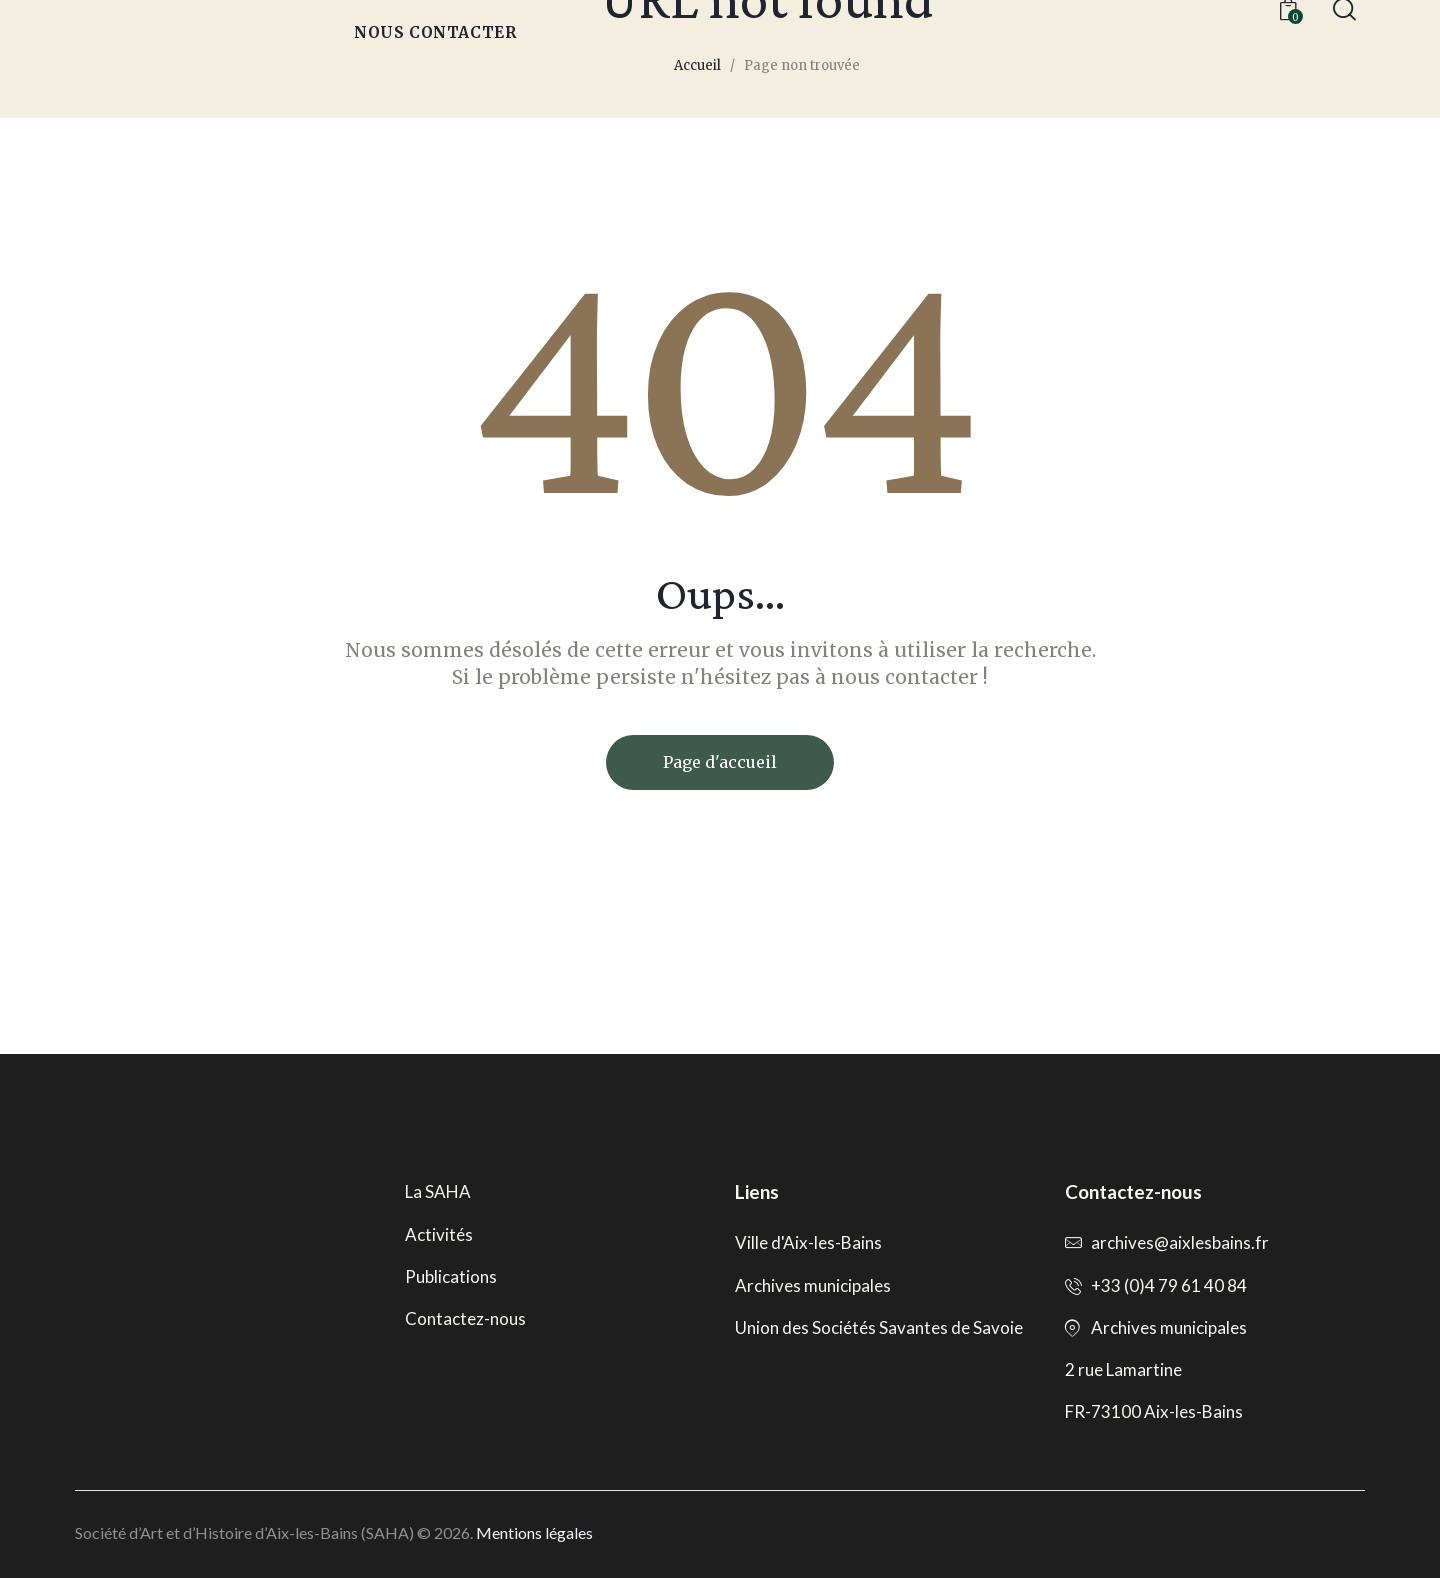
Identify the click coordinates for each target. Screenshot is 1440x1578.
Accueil (697, 65)
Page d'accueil (720, 762)
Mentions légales (534, 1532)
